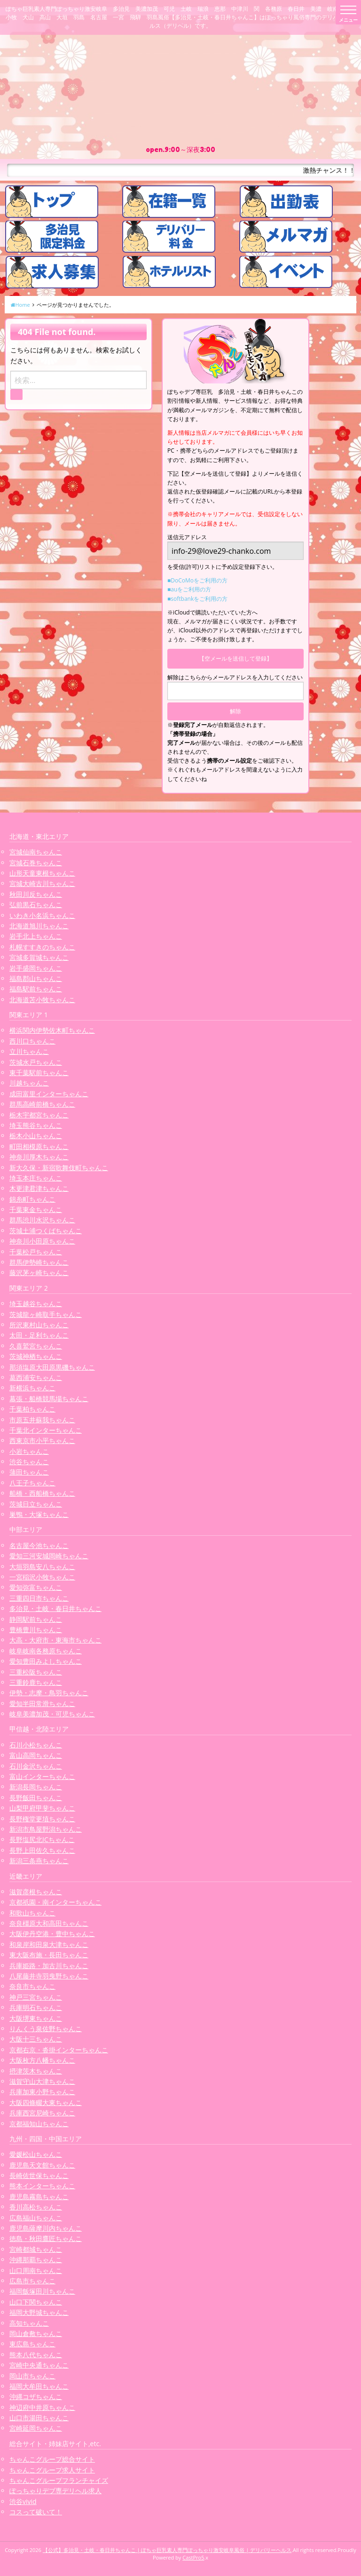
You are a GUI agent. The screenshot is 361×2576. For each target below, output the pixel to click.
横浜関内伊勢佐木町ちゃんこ (52, 1030)
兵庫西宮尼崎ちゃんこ (42, 2112)
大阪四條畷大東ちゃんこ (45, 2102)
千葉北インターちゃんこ (45, 1430)
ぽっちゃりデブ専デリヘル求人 (55, 2490)
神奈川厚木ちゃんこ (39, 1156)
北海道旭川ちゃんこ (39, 925)
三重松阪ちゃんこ (35, 1671)
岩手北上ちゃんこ (35, 936)
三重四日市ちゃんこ (39, 1598)
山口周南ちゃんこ (35, 2270)
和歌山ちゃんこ (32, 1912)
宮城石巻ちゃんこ (35, 862)
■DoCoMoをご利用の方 (197, 580)
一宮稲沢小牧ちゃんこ (42, 1576)
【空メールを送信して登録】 (235, 658)
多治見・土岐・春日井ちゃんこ (55, 1608)
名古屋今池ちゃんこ (39, 1545)
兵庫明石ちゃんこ (35, 2007)
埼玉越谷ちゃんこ (35, 1303)
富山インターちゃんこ (42, 1776)
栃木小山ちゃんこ (35, 1135)
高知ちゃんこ (29, 2323)
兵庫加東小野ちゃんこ (42, 2091)
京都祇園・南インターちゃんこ (55, 1902)
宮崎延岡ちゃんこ (35, 2428)
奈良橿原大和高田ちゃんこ (48, 1923)
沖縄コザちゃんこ (35, 2396)
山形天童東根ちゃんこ (42, 873)
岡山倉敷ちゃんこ (35, 2333)
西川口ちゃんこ (32, 1041)
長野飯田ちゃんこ (35, 1797)
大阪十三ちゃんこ (35, 2038)
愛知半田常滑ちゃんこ (42, 1703)
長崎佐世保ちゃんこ (39, 2175)
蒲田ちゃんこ (29, 1471)
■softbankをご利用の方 (197, 599)
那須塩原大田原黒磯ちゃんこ (52, 1367)
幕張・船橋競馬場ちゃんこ (48, 1398)
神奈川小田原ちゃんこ (42, 1240)
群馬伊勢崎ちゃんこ (39, 1262)
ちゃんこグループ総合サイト (52, 2459)
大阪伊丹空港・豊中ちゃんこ (52, 1933)
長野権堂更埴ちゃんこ (42, 1818)
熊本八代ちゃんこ (35, 2354)
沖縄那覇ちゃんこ (35, 2259)
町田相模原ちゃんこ (39, 1146)
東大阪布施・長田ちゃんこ (48, 1954)
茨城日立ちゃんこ (35, 1503)
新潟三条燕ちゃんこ (39, 1860)
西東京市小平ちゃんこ (42, 1440)
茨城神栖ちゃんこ (35, 1356)
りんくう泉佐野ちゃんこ (45, 2028)
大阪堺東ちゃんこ (35, 2018)
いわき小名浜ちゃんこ (42, 915)
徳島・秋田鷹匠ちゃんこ (45, 2238)
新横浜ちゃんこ (32, 1387)
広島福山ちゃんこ (35, 2217)
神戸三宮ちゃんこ (35, 1997)
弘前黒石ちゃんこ (35, 904)
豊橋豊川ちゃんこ (35, 1629)
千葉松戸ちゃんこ (35, 1251)
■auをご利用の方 (189, 589)
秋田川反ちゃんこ (35, 894)
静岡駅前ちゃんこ (35, 1619)
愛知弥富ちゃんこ (35, 1587)
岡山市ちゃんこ (32, 2375)
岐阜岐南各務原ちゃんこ (45, 1650)
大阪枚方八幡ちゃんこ (42, 2060)
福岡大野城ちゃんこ (39, 2312)
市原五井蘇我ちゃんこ (42, 1419)
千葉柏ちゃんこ (32, 1408)
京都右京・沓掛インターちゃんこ (58, 2049)
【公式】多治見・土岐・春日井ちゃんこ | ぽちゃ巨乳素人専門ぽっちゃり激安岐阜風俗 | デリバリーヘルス (167, 2549)
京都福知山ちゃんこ (39, 2123)
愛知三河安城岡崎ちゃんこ (48, 1555)
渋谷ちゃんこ (29, 1461)
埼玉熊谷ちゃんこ (35, 1125)
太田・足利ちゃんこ (39, 1335)
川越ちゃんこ (29, 1082)
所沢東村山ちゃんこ (39, 1324)
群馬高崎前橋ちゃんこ (42, 1104)
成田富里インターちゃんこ (48, 1093)
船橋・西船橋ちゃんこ (42, 1493)
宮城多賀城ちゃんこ (39, 957)
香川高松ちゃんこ (35, 2206)
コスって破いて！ (35, 2511)
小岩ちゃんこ (29, 1451)
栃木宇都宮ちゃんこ (39, 1114)
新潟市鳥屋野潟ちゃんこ (45, 1829)
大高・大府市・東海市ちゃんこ (55, 1639)
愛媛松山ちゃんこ (35, 2154)
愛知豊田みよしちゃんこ (45, 1661)
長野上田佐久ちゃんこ (42, 1850)
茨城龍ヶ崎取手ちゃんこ (45, 1314)
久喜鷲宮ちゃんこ (35, 1345)
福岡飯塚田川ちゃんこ (42, 2291)
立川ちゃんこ (29, 1051)
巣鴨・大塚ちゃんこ (39, 1514)
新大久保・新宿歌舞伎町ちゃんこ (58, 1167)
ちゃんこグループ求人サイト (52, 2469)
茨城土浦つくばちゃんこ (45, 1230)
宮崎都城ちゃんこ (35, 2249)
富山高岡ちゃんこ (35, 1755)
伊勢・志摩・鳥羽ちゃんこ (48, 1692)
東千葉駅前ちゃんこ (39, 1072)
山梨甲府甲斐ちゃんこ (42, 1807)
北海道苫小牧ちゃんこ (42, 999)
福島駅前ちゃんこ (35, 988)
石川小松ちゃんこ (35, 1744)
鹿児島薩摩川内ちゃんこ (45, 2228)
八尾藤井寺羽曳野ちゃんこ (48, 1975)
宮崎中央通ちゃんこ (39, 2365)
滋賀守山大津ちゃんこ (42, 2081)
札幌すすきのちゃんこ (42, 946)
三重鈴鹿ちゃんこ (35, 1682)
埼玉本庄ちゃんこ (35, 1177)
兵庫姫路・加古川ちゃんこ (48, 1965)
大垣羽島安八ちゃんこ (42, 1566)
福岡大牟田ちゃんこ (39, 2386)
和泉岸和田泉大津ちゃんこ (48, 1944)
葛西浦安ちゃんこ (35, 1377)
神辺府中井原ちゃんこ (42, 2407)
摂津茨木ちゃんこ (35, 2070)
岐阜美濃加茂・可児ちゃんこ (52, 1713)
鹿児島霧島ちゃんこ (39, 2196)
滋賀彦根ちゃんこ (35, 1891)
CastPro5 (193, 2557)
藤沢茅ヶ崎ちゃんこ (39, 1272)
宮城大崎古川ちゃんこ (42, 883)
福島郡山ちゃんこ (35, 978)
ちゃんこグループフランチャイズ (58, 2480)
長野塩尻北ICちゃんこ (42, 1839)
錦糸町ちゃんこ (32, 1199)
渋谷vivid (23, 2501)
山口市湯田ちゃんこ (39, 2417)
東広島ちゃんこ (32, 2343)
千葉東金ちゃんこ (35, 1209)
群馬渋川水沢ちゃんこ (42, 1219)
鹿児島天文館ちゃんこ (42, 2165)
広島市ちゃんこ (32, 2280)
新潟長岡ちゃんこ (35, 1786)
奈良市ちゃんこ (32, 1986)
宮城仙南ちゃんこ (35, 851)
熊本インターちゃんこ (42, 2185)
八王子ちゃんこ (32, 1482)
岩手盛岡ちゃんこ (35, 968)
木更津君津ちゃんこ (39, 1188)
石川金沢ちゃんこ (35, 1766)
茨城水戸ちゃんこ (35, 1062)
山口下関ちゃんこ (35, 2301)
